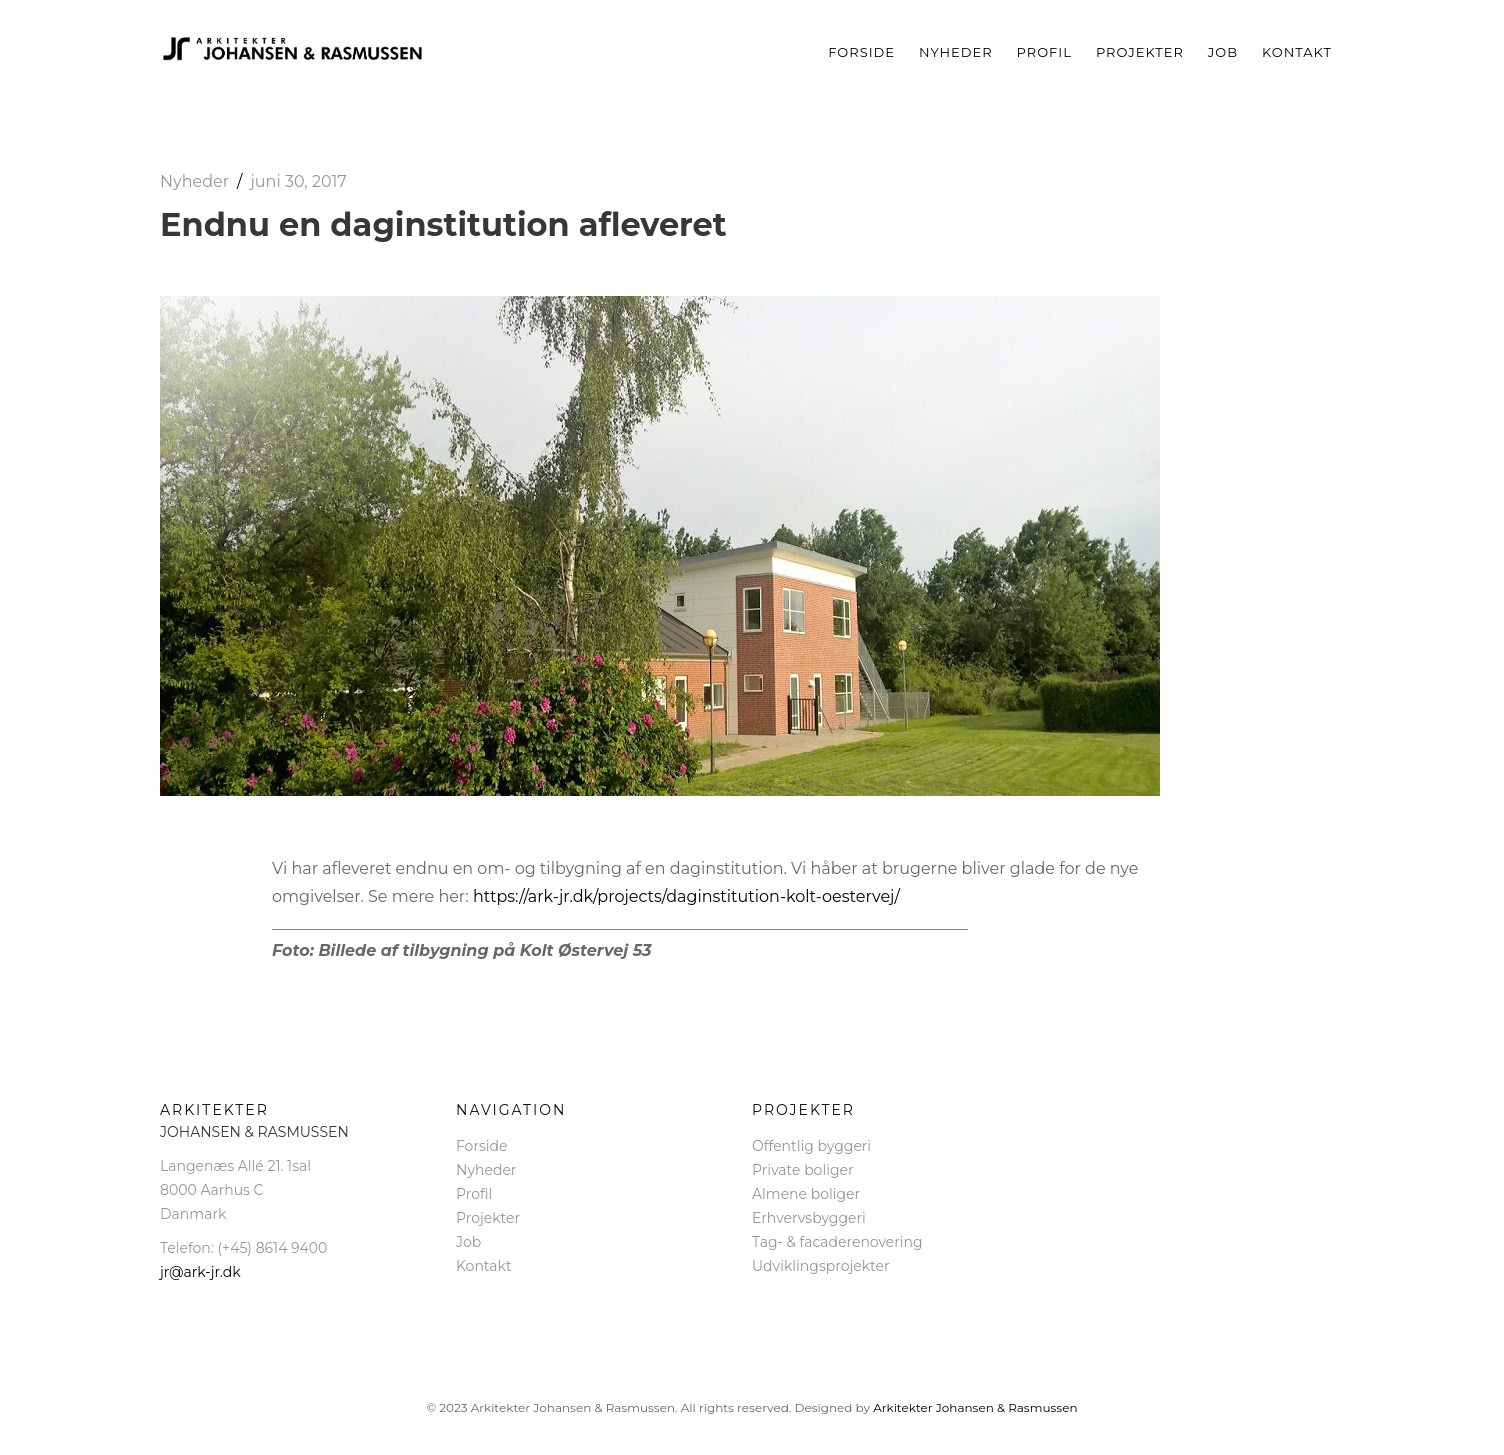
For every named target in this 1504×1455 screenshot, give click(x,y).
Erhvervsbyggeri (809, 1218)
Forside (861, 52)
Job (1223, 52)
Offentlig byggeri (811, 1146)
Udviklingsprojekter (821, 1266)
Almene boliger (806, 1194)
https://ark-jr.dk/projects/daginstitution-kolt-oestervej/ (686, 896)
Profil (1044, 52)
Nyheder (956, 52)
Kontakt (1297, 52)
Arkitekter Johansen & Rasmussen (975, 1407)
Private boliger (803, 1170)
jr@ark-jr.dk (200, 1272)
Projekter (1140, 52)
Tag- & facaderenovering (837, 1242)
